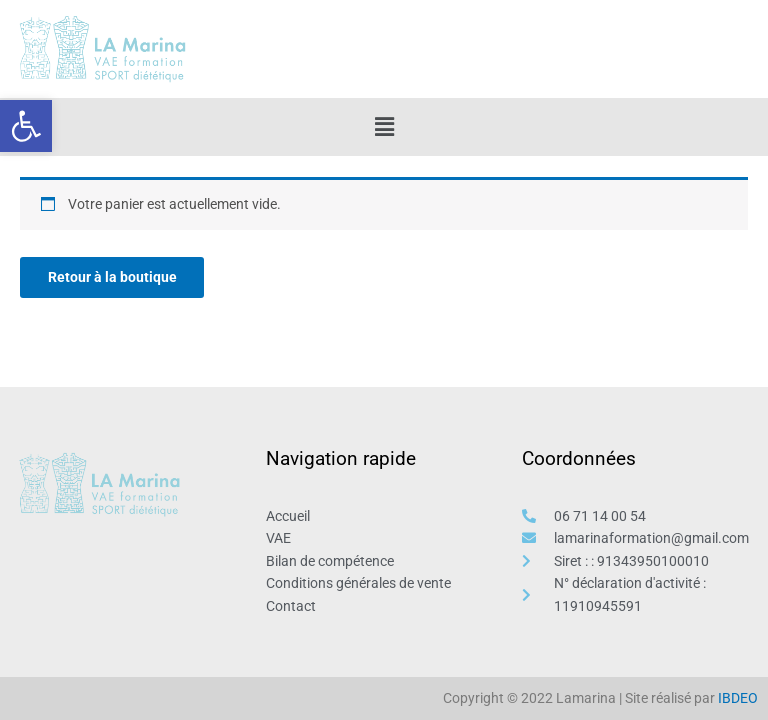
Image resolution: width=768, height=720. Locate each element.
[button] (26, 126)
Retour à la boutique (112, 277)
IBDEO (738, 698)
